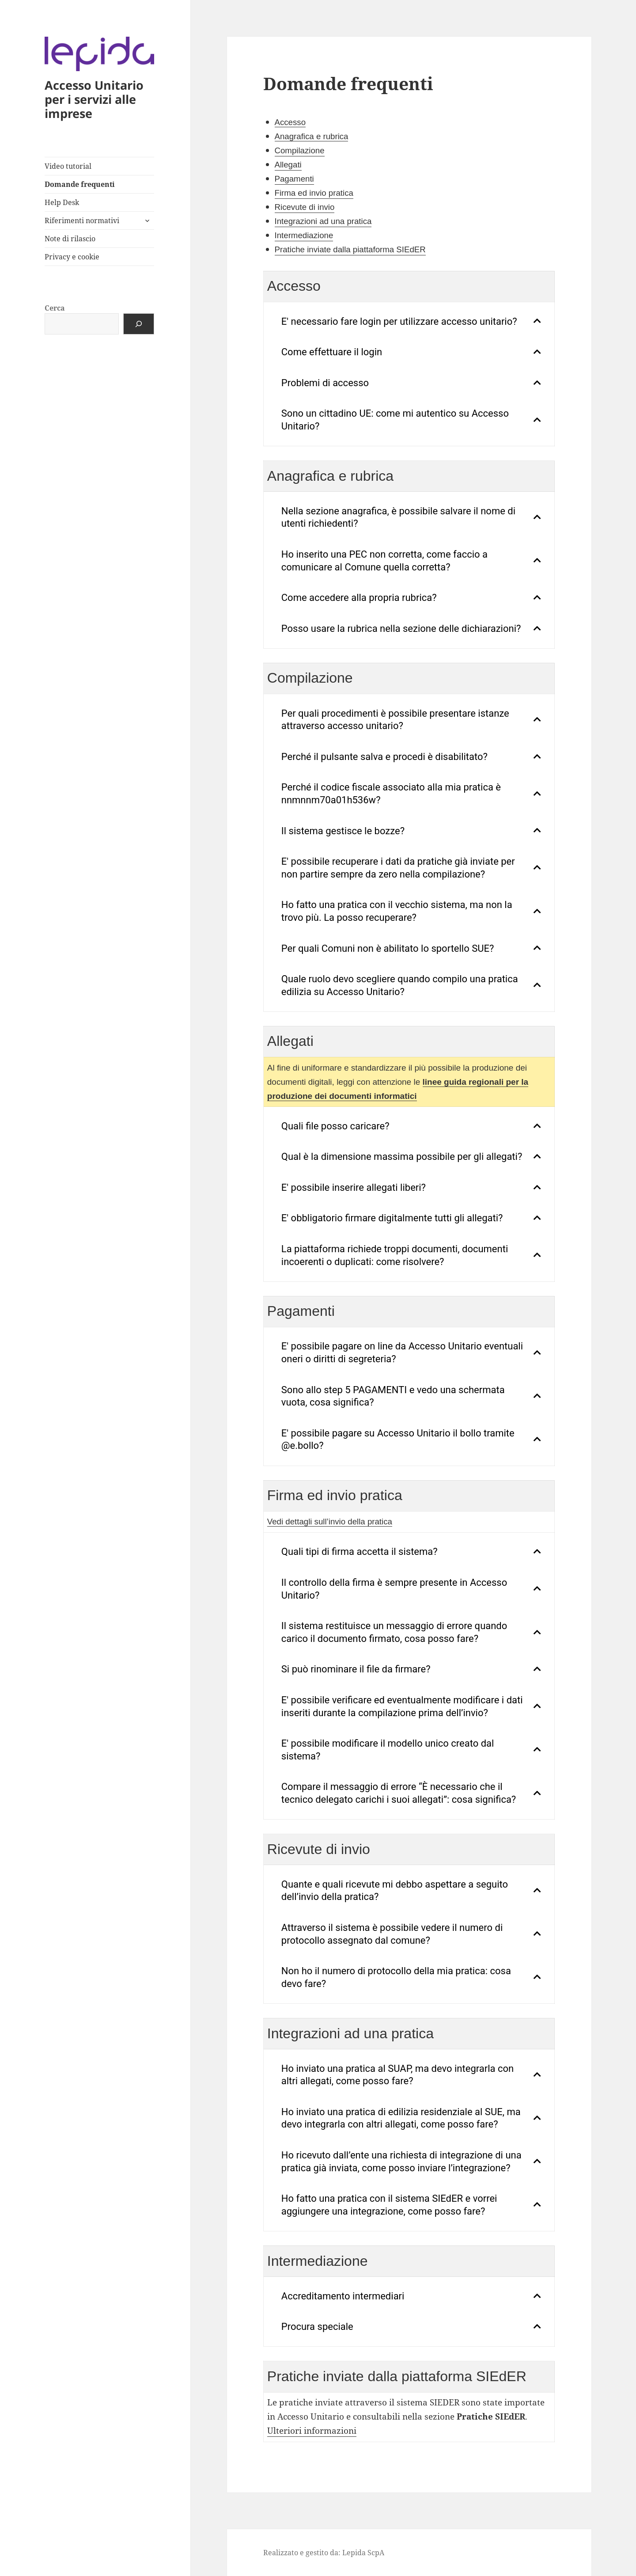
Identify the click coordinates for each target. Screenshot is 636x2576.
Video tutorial (68, 166)
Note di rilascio (70, 238)
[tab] (409, 322)
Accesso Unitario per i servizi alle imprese (94, 99)
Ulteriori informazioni (311, 2430)
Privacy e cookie (72, 257)
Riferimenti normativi (82, 220)
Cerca (55, 308)
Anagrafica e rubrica (311, 136)
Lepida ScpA (363, 2552)
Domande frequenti (80, 184)
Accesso (290, 122)
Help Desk (62, 202)
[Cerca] (138, 323)
